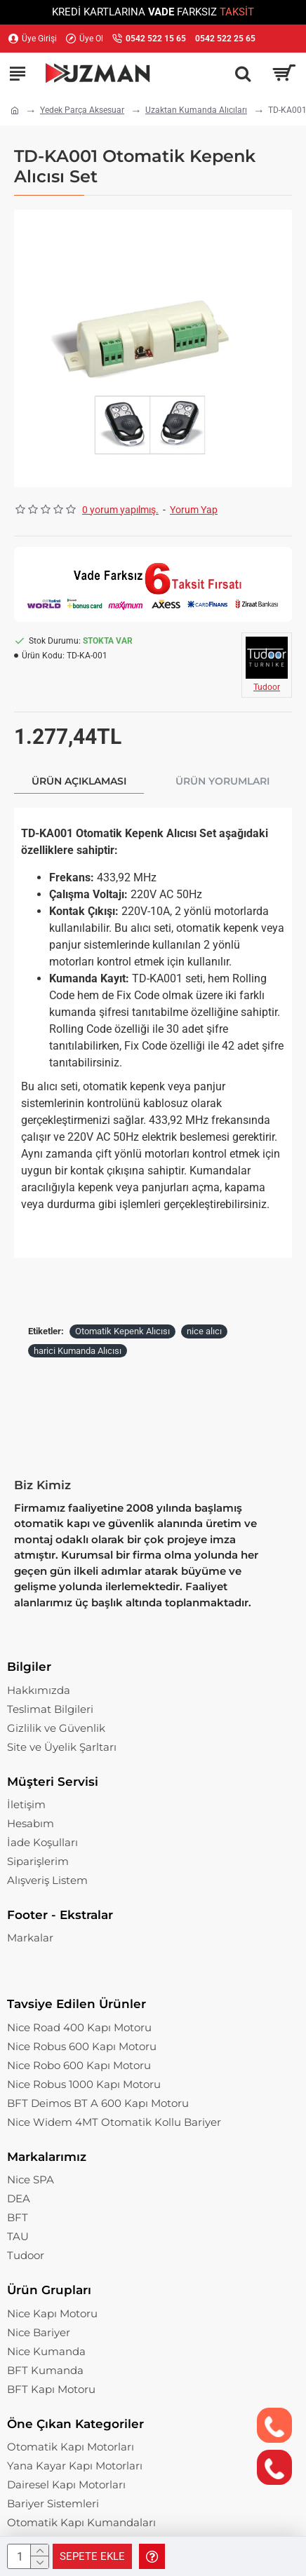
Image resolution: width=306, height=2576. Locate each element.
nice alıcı (204, 1331)
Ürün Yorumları (222, 781)
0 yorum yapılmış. (120, 509)
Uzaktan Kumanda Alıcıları (196, 110)
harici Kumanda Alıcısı (77, 1350)
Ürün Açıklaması (79, 781)
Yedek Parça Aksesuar (82, 110)
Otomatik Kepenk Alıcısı (122, 1331)
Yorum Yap (194, 509)
